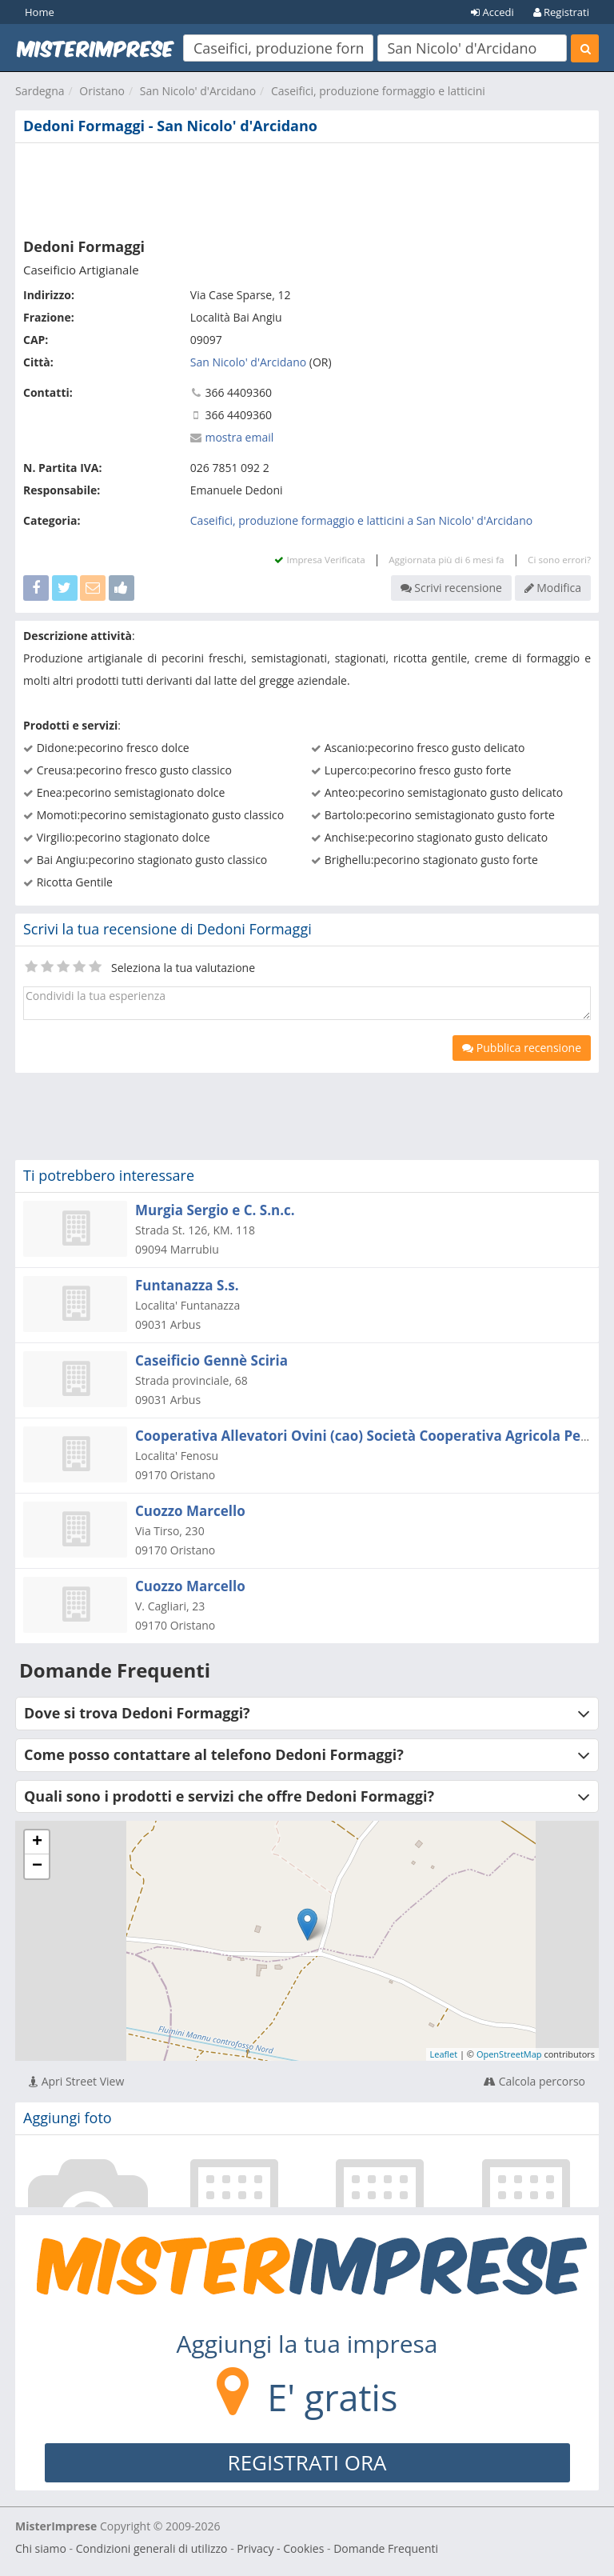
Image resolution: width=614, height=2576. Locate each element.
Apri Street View (76, 2081)
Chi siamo (40, 2548)
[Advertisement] (307, 187)
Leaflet (444, 2054)
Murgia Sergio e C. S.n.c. (215, 1210)
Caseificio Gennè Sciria (211, 1360)
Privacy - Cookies (280, 2548)
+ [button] (37, 1842)
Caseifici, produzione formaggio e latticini (378, 90)
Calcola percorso (534, 2081)
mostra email (239, 437)
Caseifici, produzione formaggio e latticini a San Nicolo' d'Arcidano (361, 520)
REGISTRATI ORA (307, 2462)
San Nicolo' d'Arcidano (198, 90)
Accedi (492, 12)
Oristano (102, 90)
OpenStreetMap (509, 2054)
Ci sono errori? (559, 560)
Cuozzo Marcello (190, 1511)
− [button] (37, 1866)
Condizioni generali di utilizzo (152, 2548)
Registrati (561, 12)
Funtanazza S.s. (187, 1285)
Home (39, 12)
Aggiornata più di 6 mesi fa (446, 560)
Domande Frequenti (385, 2548)
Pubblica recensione (521, 1047)
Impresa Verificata (319, 560)
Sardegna (40, 90)
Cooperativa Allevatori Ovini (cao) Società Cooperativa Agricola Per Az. (372, 1435)
